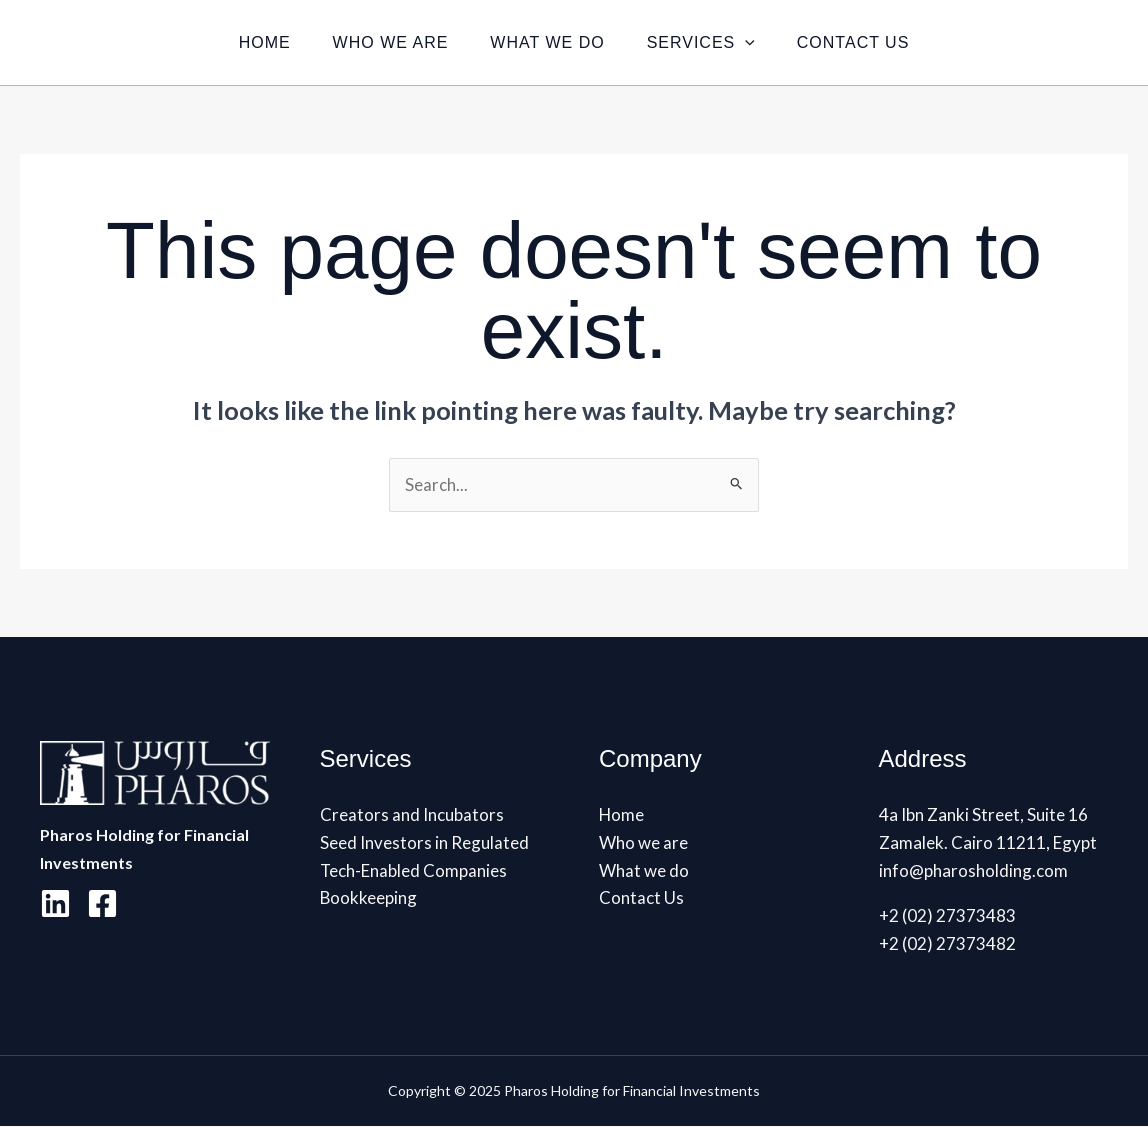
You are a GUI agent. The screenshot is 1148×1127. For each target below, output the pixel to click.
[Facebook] (102, 903)
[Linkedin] (55, 903)
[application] (751, 42)
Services (707, 42)
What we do (547, 42)
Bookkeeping (369, 898)
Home (253, 42)
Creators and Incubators (412, 814)
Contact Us (865, 42)
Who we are (385, 42)
